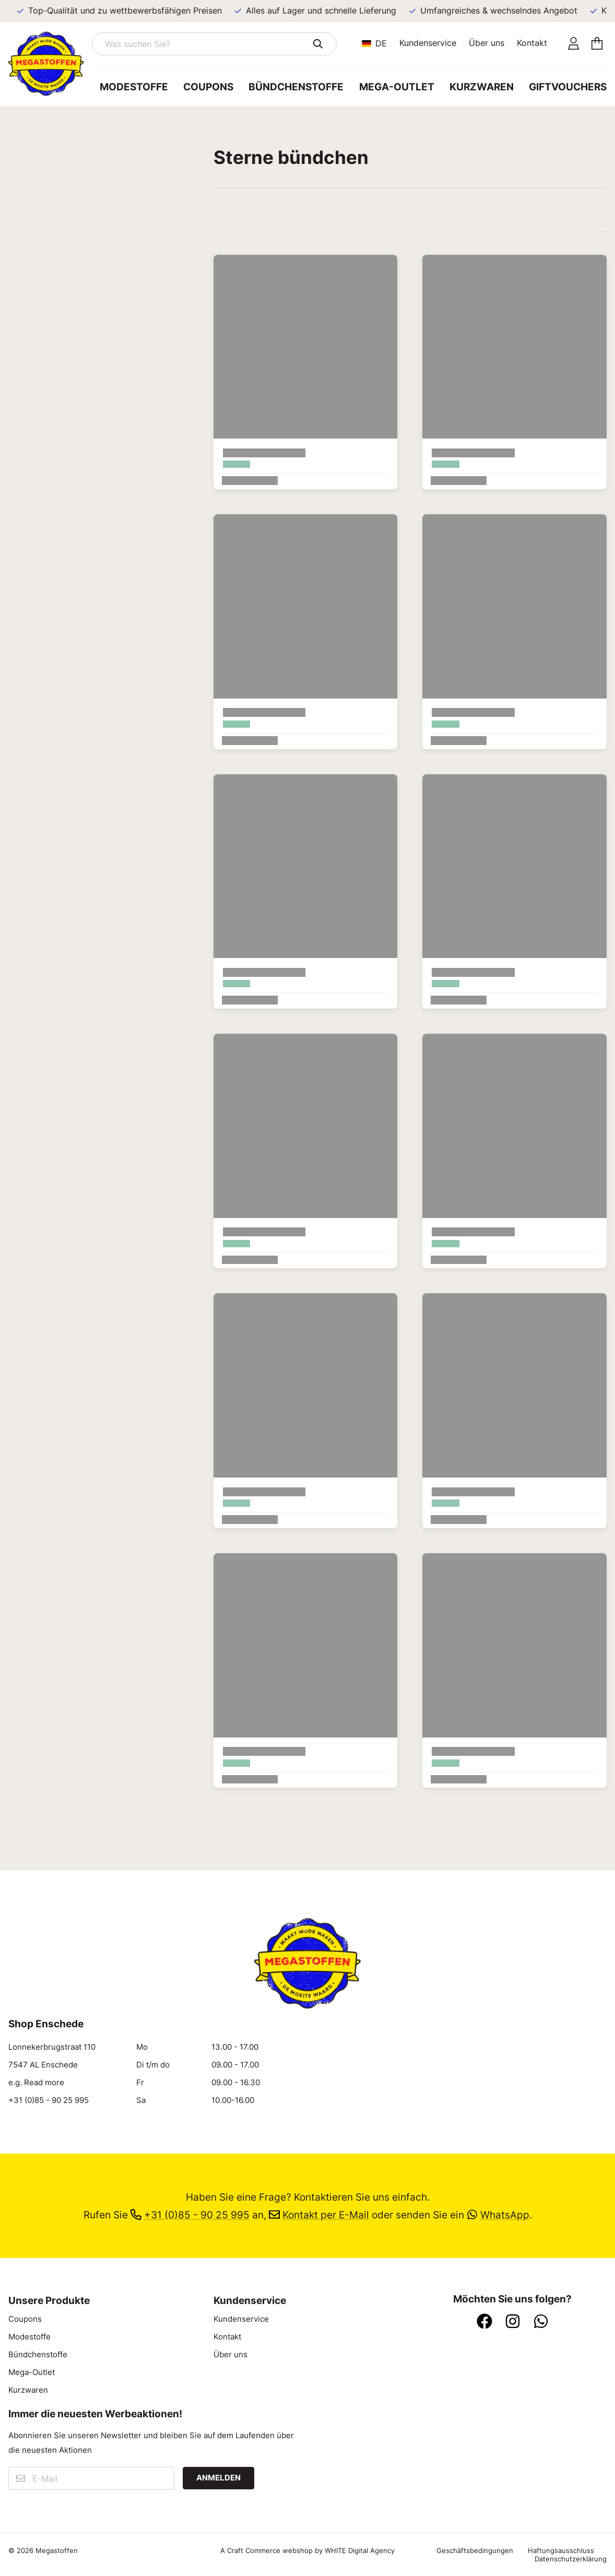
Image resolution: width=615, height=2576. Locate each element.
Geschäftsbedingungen (474, 2550)
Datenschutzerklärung (571, 2559)
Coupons (208, 86)
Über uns (486, 43)
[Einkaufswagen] (597, 44)
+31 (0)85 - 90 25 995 (48, 2100)
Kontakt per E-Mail (319, 2214)
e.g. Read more (36, 2082)
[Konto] (573, 44)
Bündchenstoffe (296, 86)
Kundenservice (427, 43)
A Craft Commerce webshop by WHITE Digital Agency (307, 2550)
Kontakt (532, 43)
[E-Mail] (91, 2478)
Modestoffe (134, 86)
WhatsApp (498, 2214)
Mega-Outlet (396, 86)
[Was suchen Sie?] (214, 43)
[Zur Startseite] (50, 63)
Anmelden (218, 2478)
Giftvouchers (568, 86)
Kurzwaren (482, 86)
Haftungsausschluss (561, 2550)
